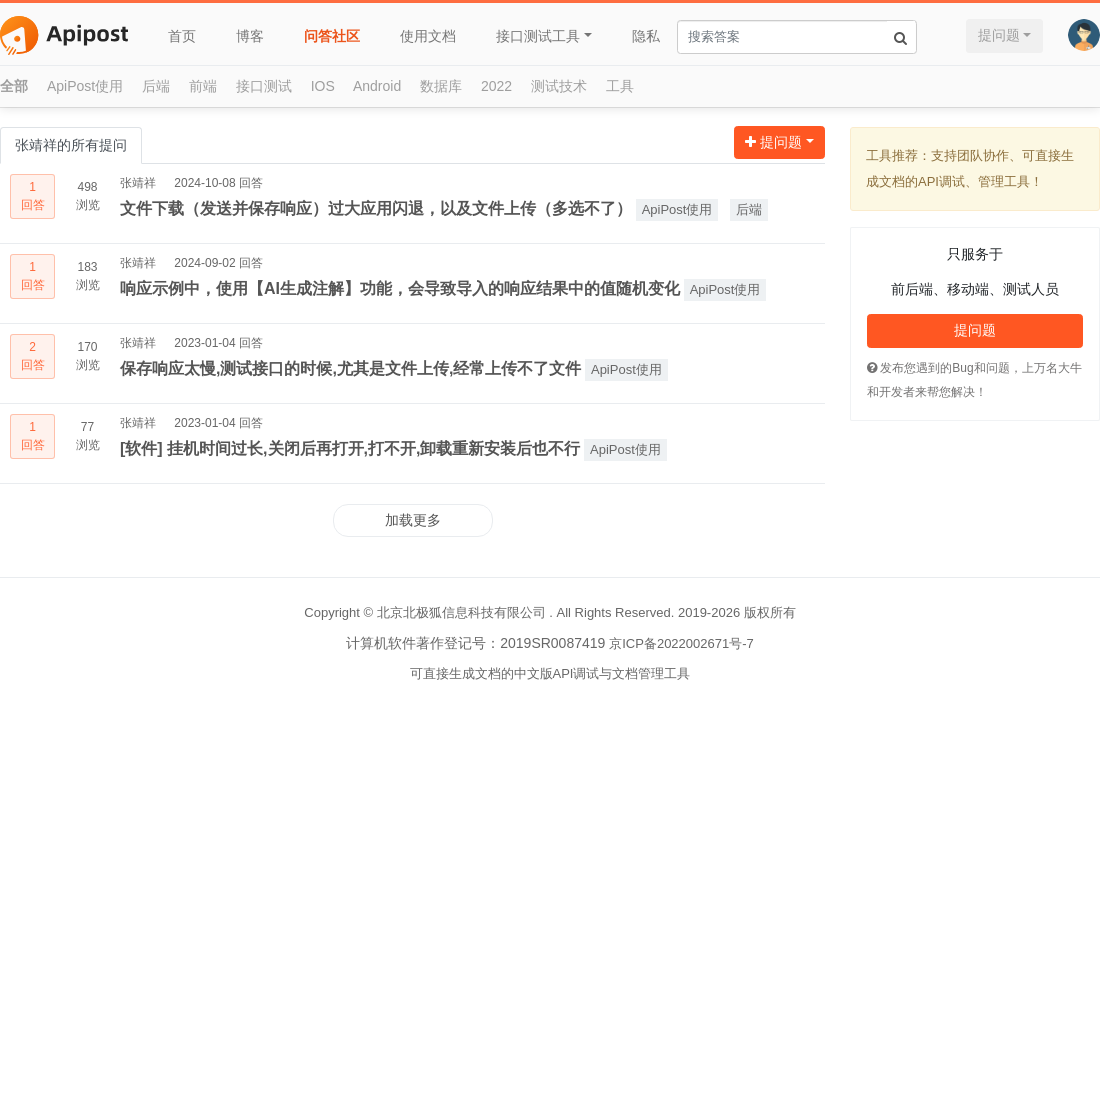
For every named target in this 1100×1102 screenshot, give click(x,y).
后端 (156, 86)
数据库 (441, 86)
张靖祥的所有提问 (71, 145)
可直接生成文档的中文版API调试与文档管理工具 (550, 673)
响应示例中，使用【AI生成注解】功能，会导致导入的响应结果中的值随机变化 (400, 288)
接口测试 (264, 86)
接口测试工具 (538, 36)
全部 (14, 86)
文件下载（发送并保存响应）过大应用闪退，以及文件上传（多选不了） (376, 208)
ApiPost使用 (85, 86)
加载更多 (413, 520)
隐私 (646, 36)
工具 (620, 86)
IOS (323, 86)
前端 (203, 86)
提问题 (999, 35)
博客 (250, 36)
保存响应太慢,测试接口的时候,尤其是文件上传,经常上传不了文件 (350, 368)
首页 (182, 36)
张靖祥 (138, 183)
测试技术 (559, 86)
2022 (496, 86)
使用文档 (428, 36)
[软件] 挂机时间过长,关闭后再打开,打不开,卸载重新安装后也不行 (350, 448)
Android (377, 86)
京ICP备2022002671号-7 (681, 643)
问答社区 (332, 36)
